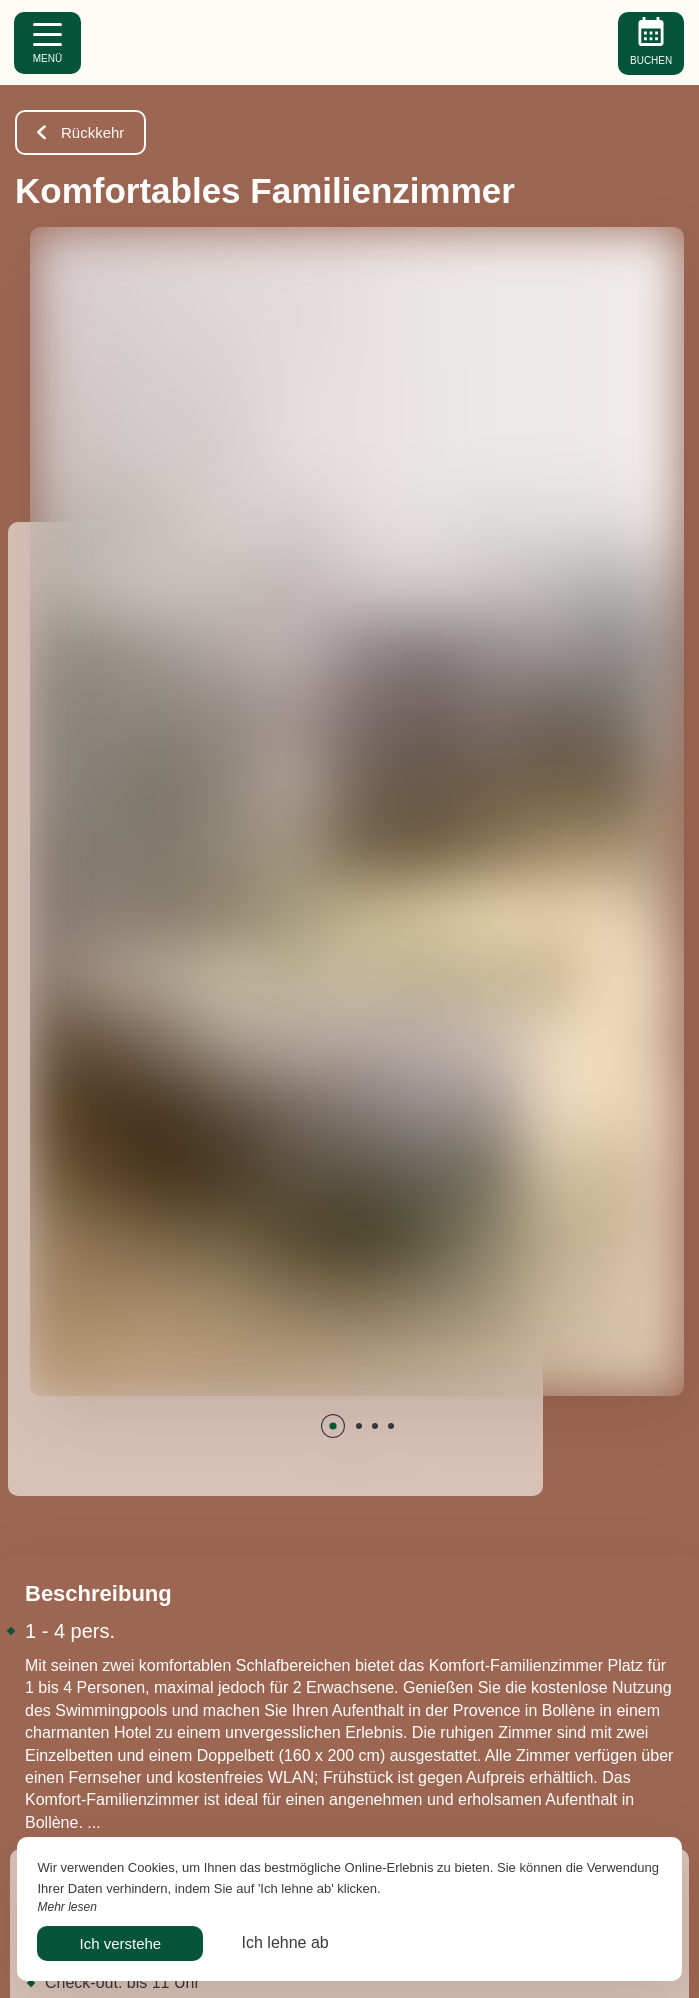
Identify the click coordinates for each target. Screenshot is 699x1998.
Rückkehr (80, 132)
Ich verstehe (120, 1943)
